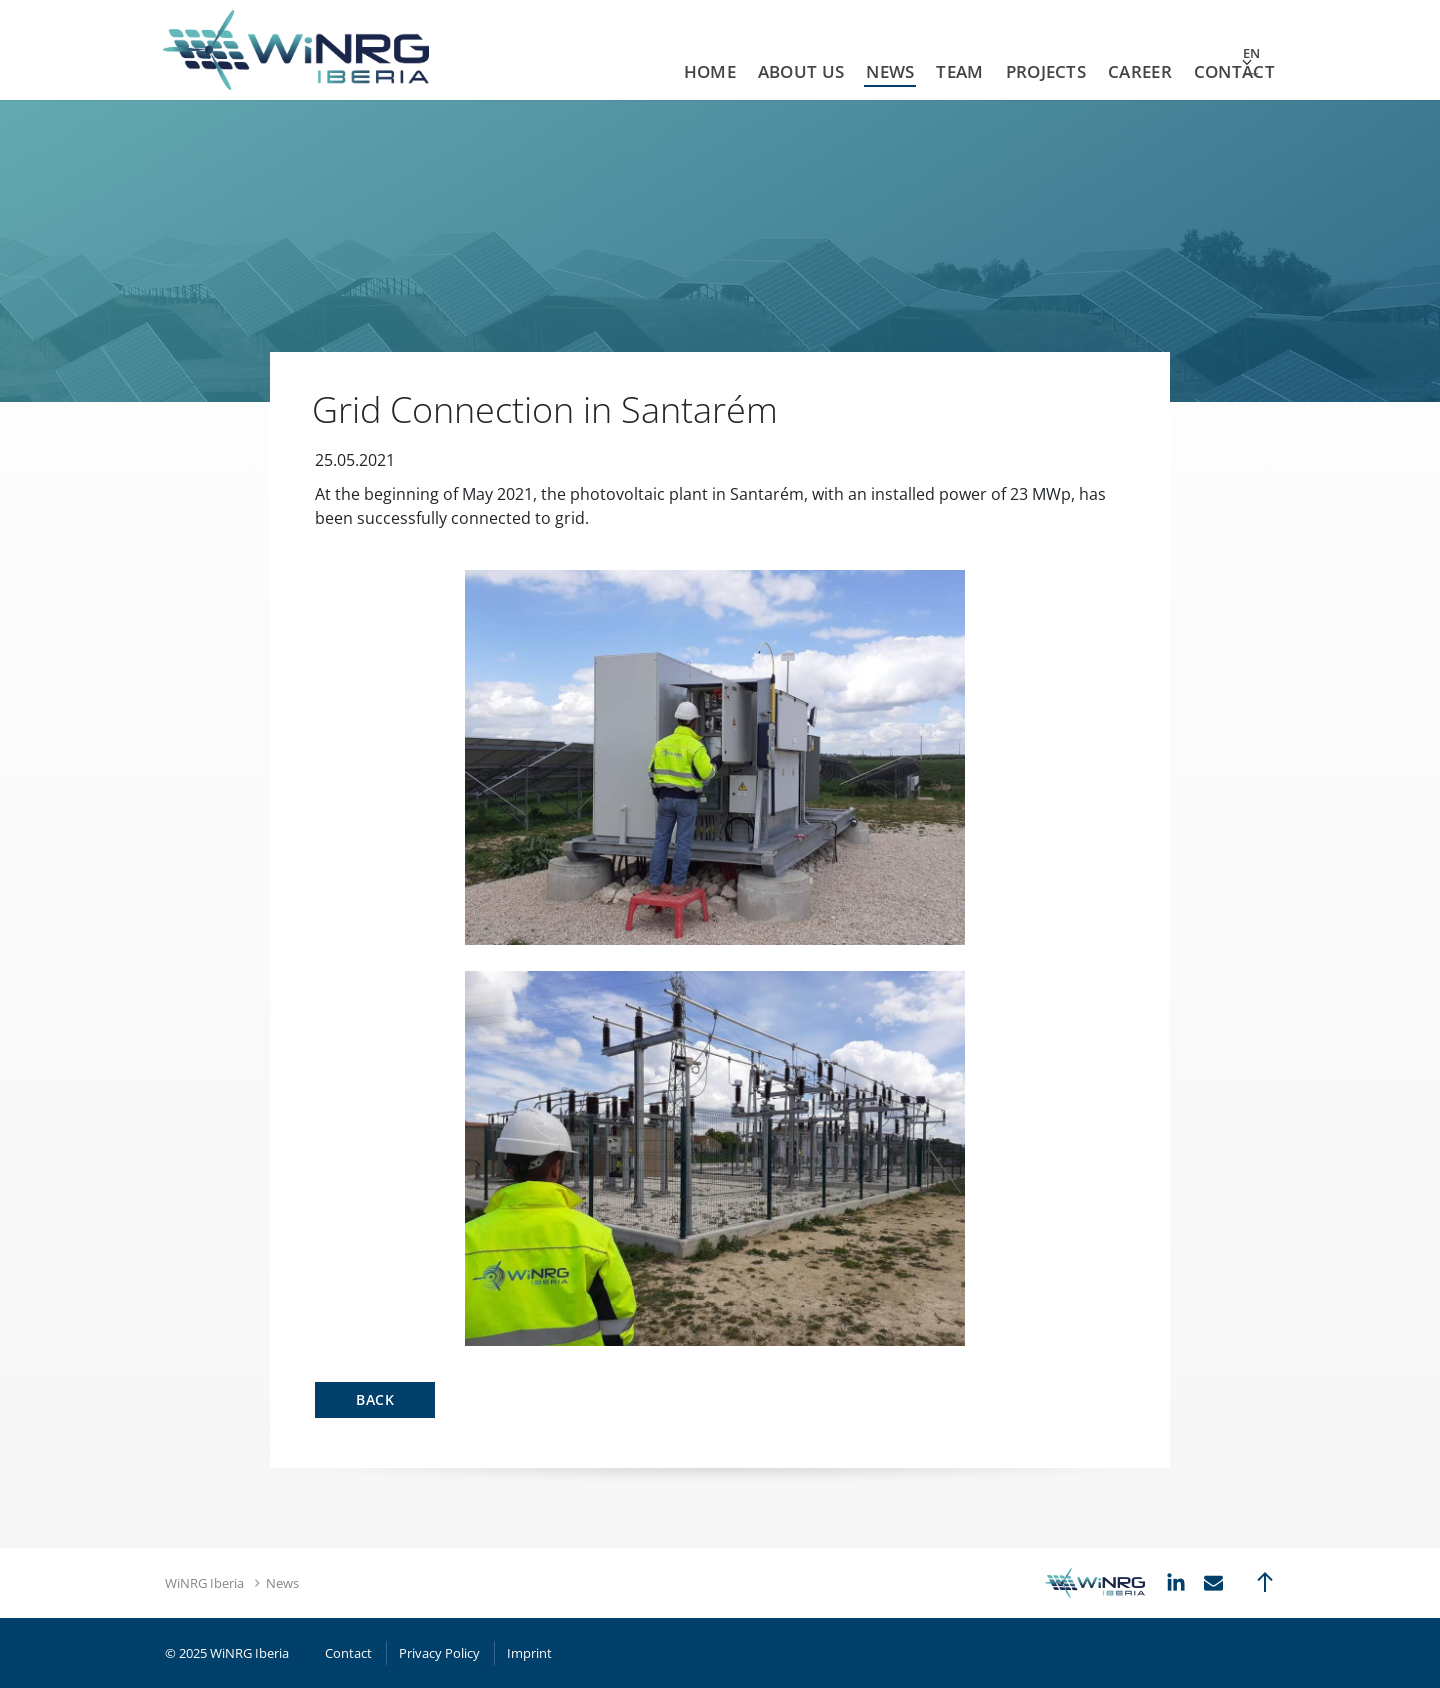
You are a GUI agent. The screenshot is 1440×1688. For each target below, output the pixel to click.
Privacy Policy (439, 1653)
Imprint (529, 1653)
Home (710, 71)
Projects (1046, 71)
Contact (1234, 71)
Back (375, 1399)
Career (1140, 71)
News (890, 71)
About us (801, 71)
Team (959, 71)
